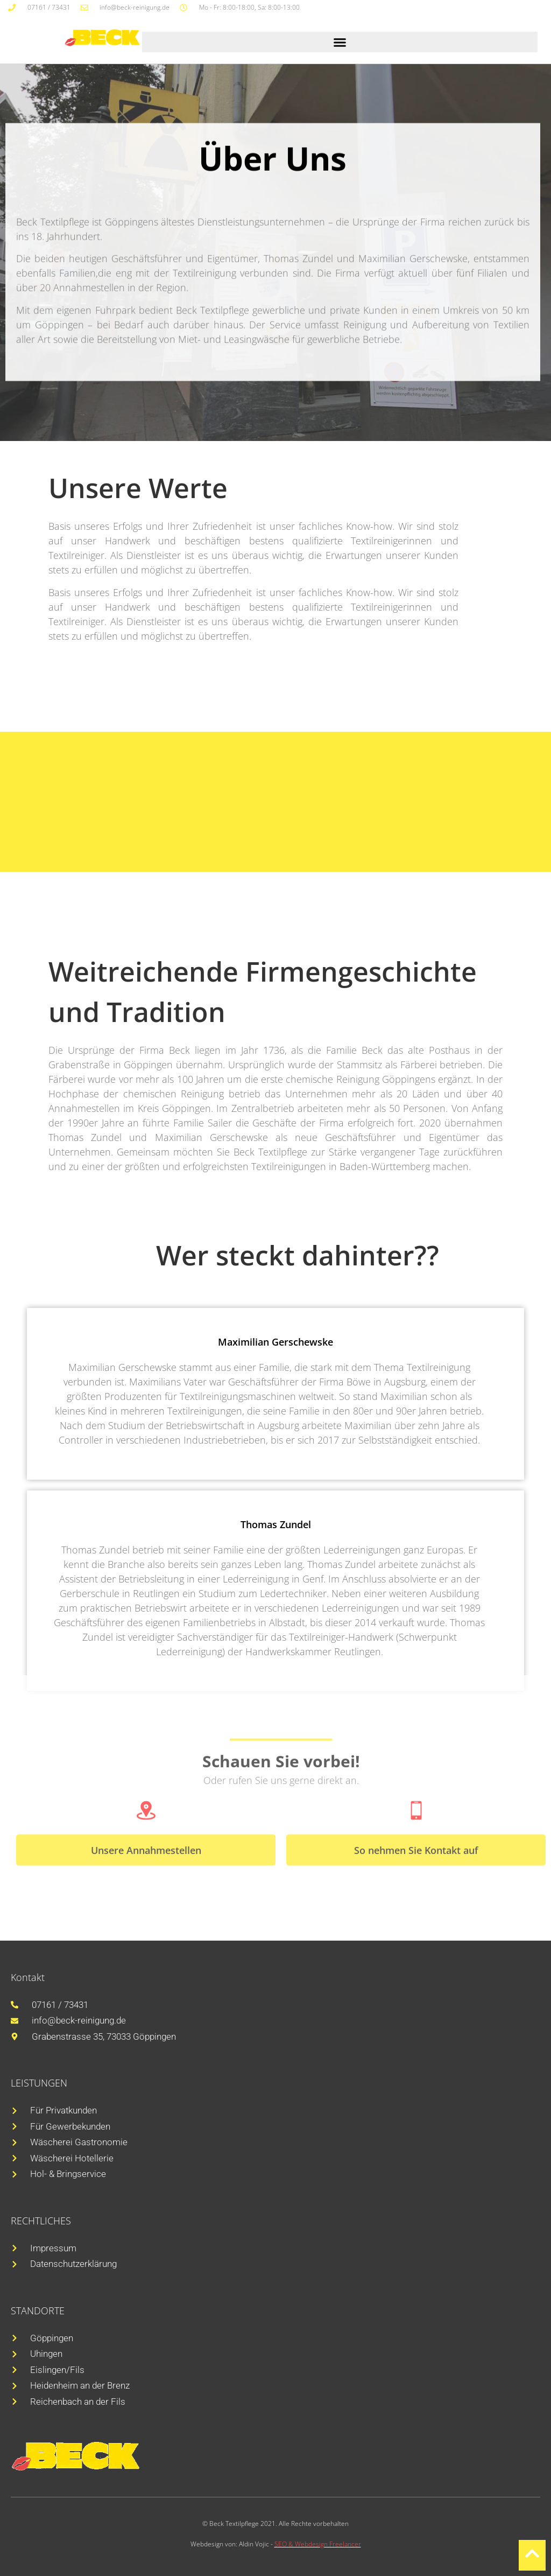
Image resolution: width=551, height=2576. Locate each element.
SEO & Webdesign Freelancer (317, 2544)
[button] (340, 42)
